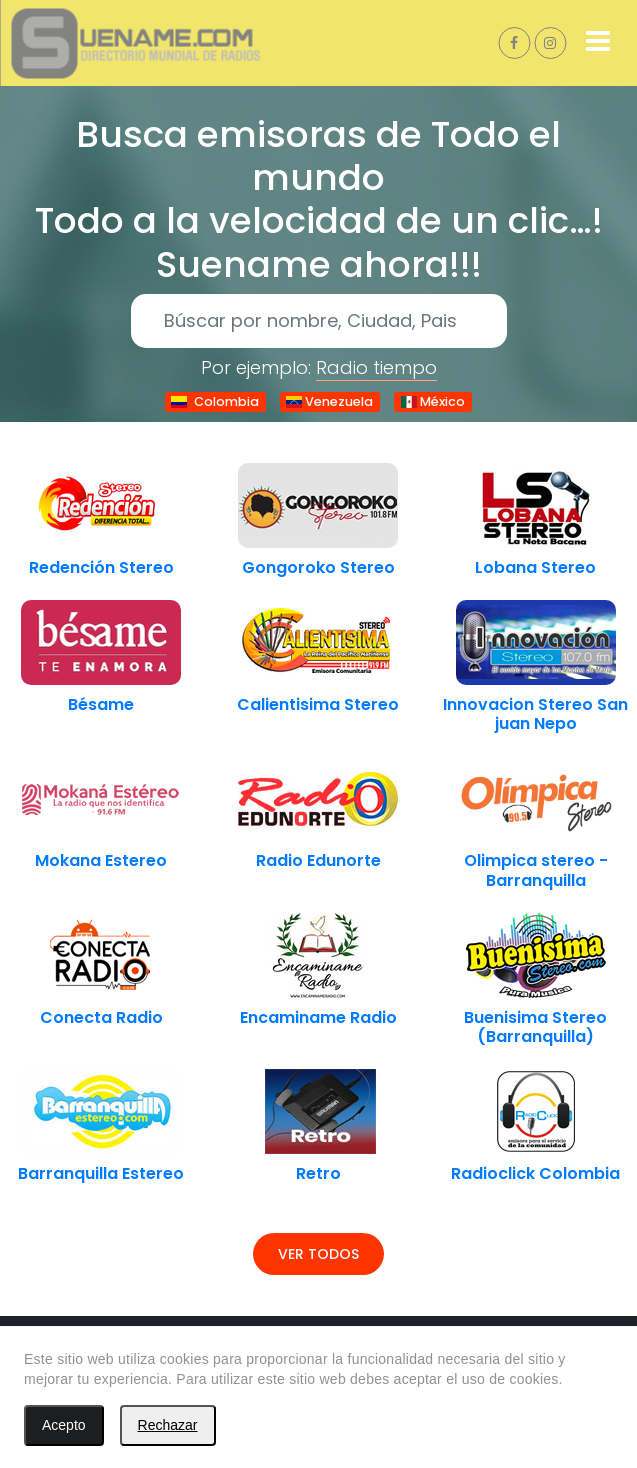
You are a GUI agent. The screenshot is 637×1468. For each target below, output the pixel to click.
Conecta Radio (101, 1017)
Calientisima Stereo (318, 704)
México (432, 401)
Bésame (101, 704)
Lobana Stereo (535, 567)
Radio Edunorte (318, 860)
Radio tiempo (376, 367)
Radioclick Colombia (535, 1173)
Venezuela (330, 401)
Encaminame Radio (318, 1017)
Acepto (64, 1425)
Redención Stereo (101, 567)
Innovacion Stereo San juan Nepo (535, 714)
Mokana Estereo (101, 860)
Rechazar (168, 1425)
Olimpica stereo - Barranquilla (536, 870)
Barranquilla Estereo (101, 1173)
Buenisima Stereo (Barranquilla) (535, 1027)
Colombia (215, 401)
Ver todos (318, 1254)
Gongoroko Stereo (318, 567)
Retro (318, 1173)
